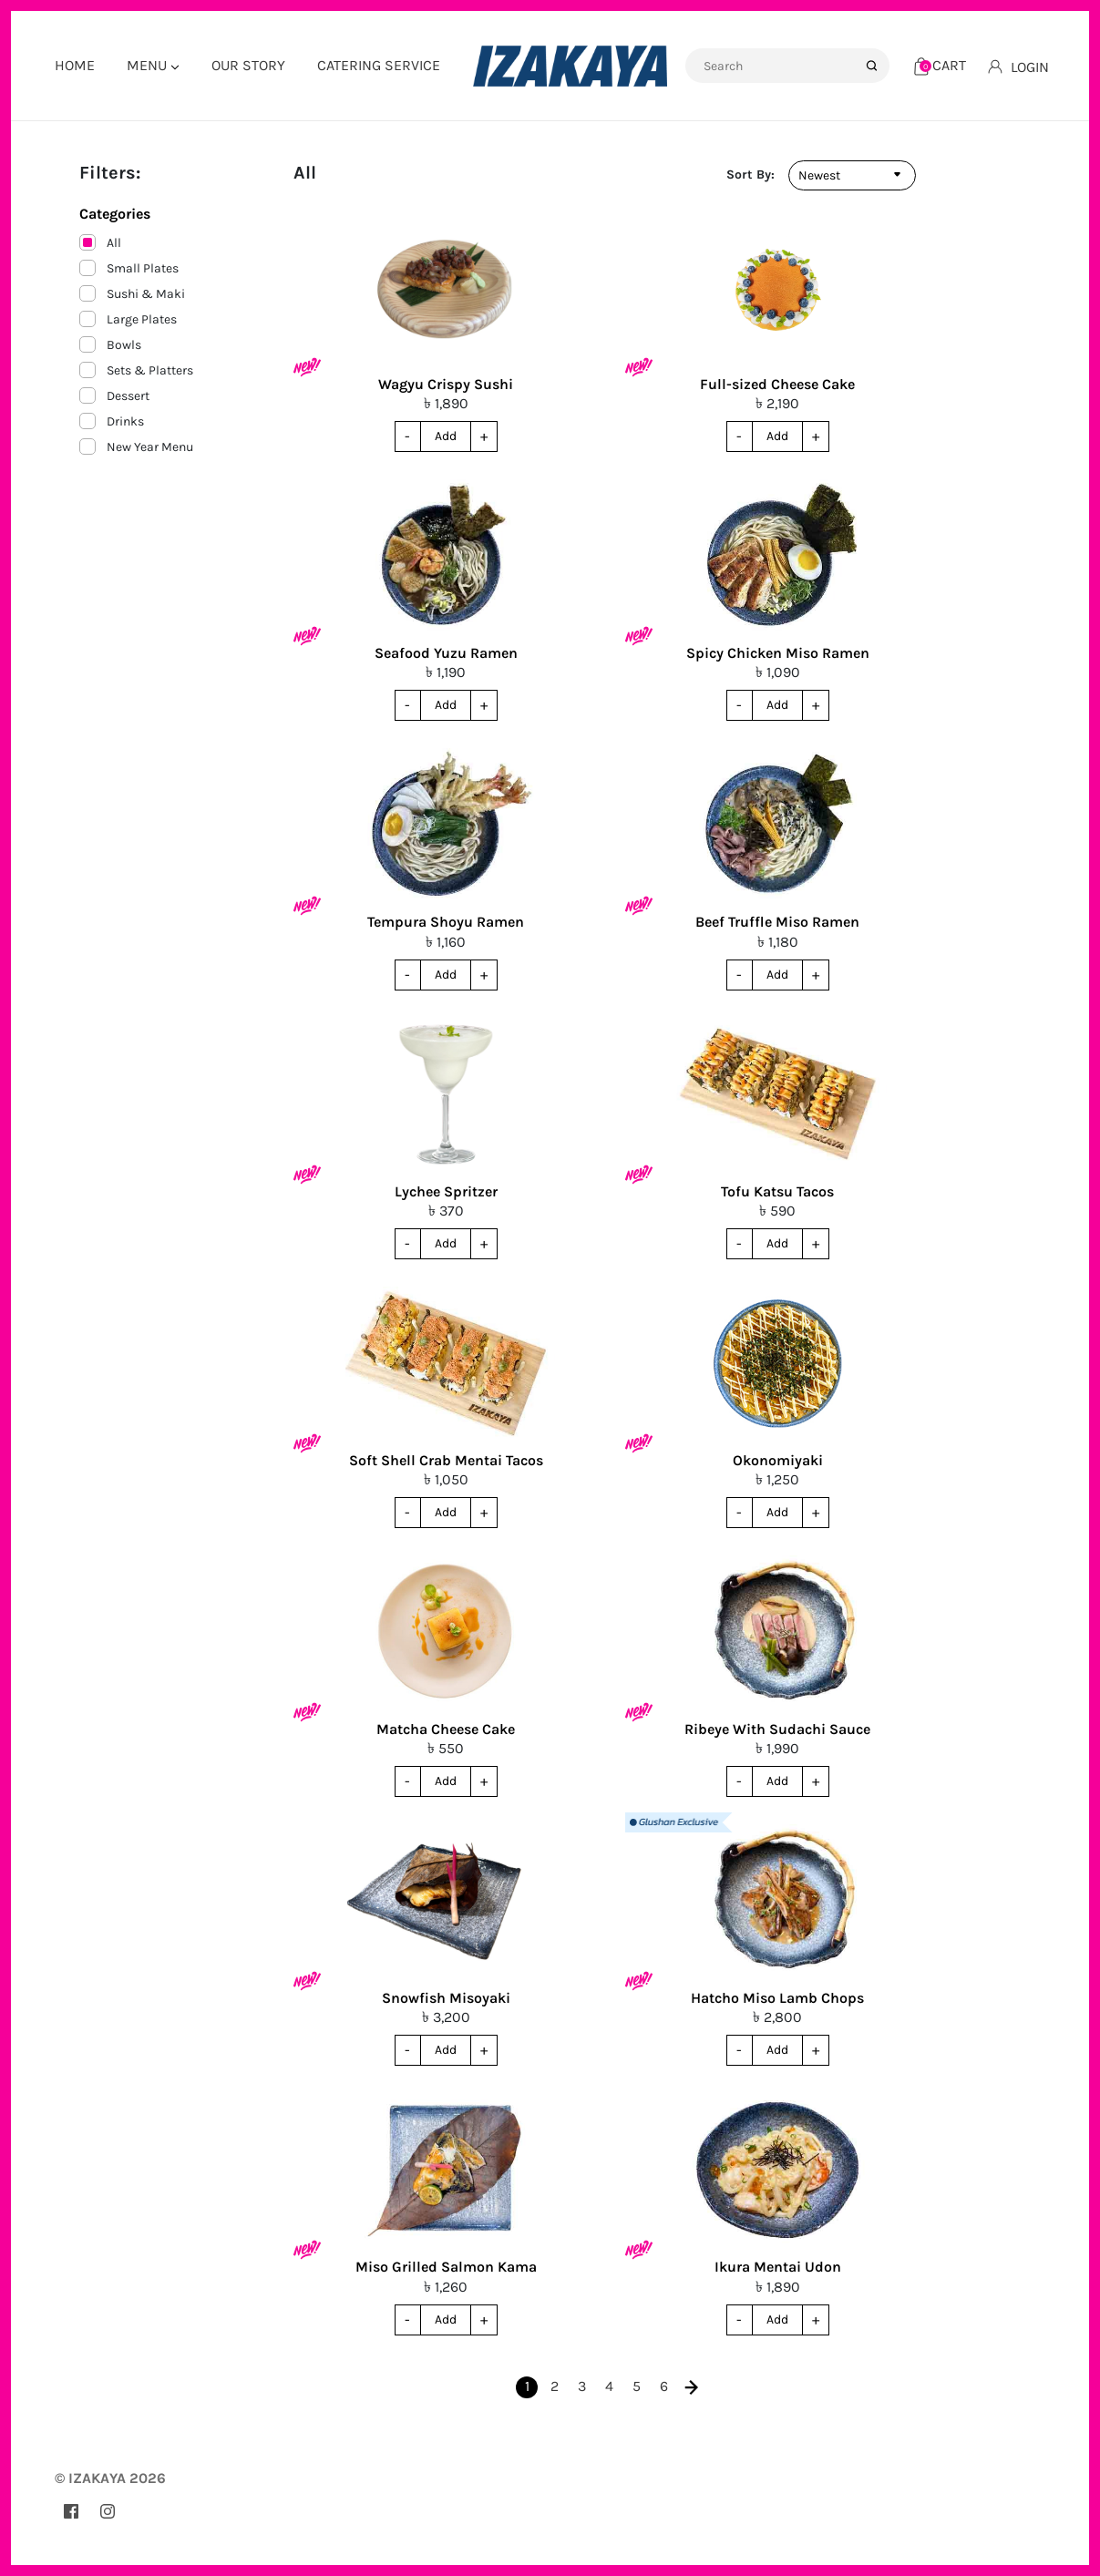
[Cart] (940, 65)
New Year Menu (136, 446)
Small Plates (129, 268)
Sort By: (750, 174)
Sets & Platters (136, 370)
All (100, 242)
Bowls (110, 344)
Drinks (111, 421)
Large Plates (128, 319)
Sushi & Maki (132, 293)
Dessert (114, 395)
